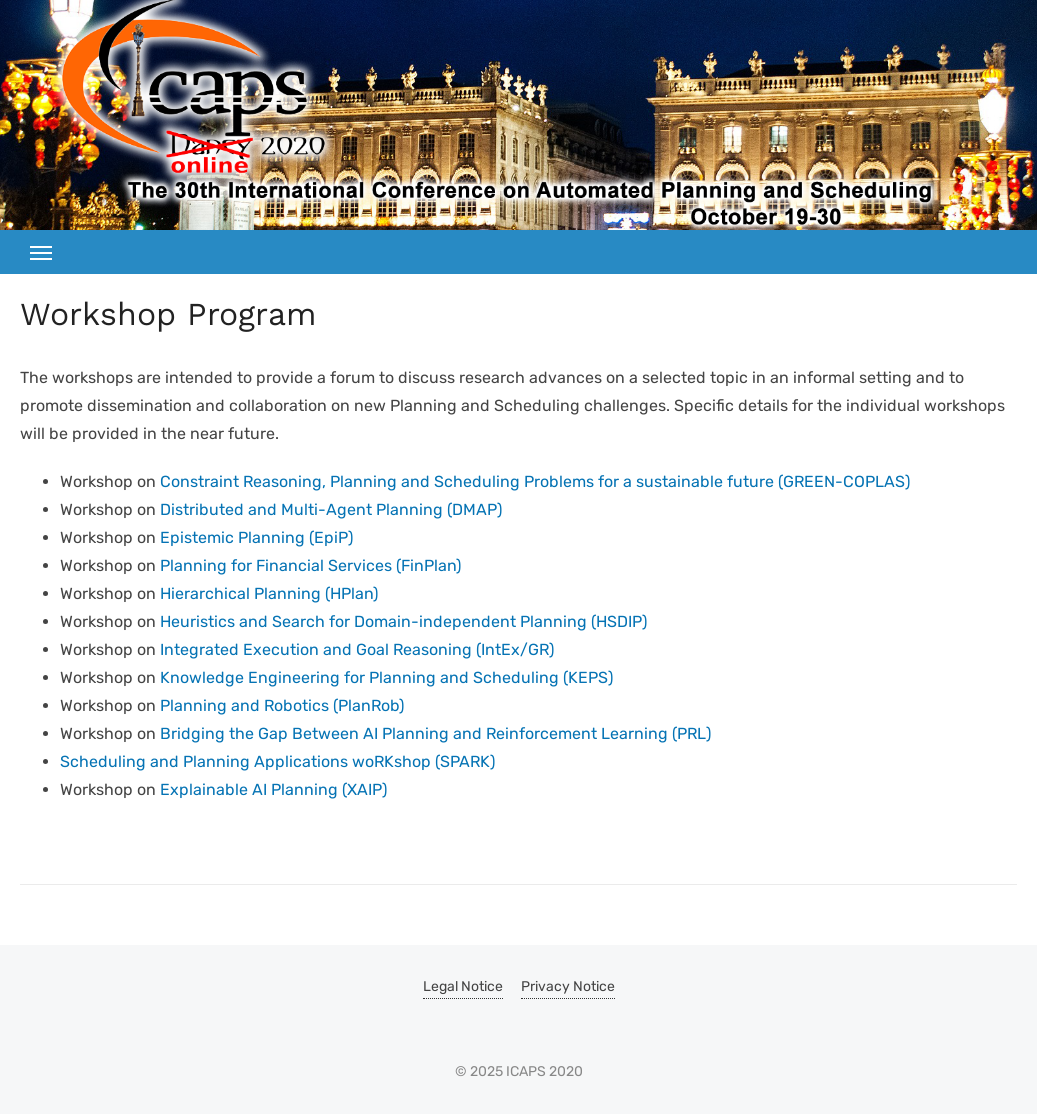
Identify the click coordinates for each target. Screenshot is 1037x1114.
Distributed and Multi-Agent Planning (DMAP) (331, 509)
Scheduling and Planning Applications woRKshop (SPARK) (277, 761)
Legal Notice (463, 986)
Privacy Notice (568, 986)
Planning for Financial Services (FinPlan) (310, 565)
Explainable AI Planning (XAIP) (273, 789)
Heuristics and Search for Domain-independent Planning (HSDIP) (403, 621)
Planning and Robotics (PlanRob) (282, 705)
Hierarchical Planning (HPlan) (269, 593)
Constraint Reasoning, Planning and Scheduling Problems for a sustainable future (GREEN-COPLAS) (535, 481)
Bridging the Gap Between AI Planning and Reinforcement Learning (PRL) (435, 733)
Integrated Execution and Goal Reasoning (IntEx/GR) (357, 649)
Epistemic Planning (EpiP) (256, 537)
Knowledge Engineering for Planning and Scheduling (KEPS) (386, 677)
